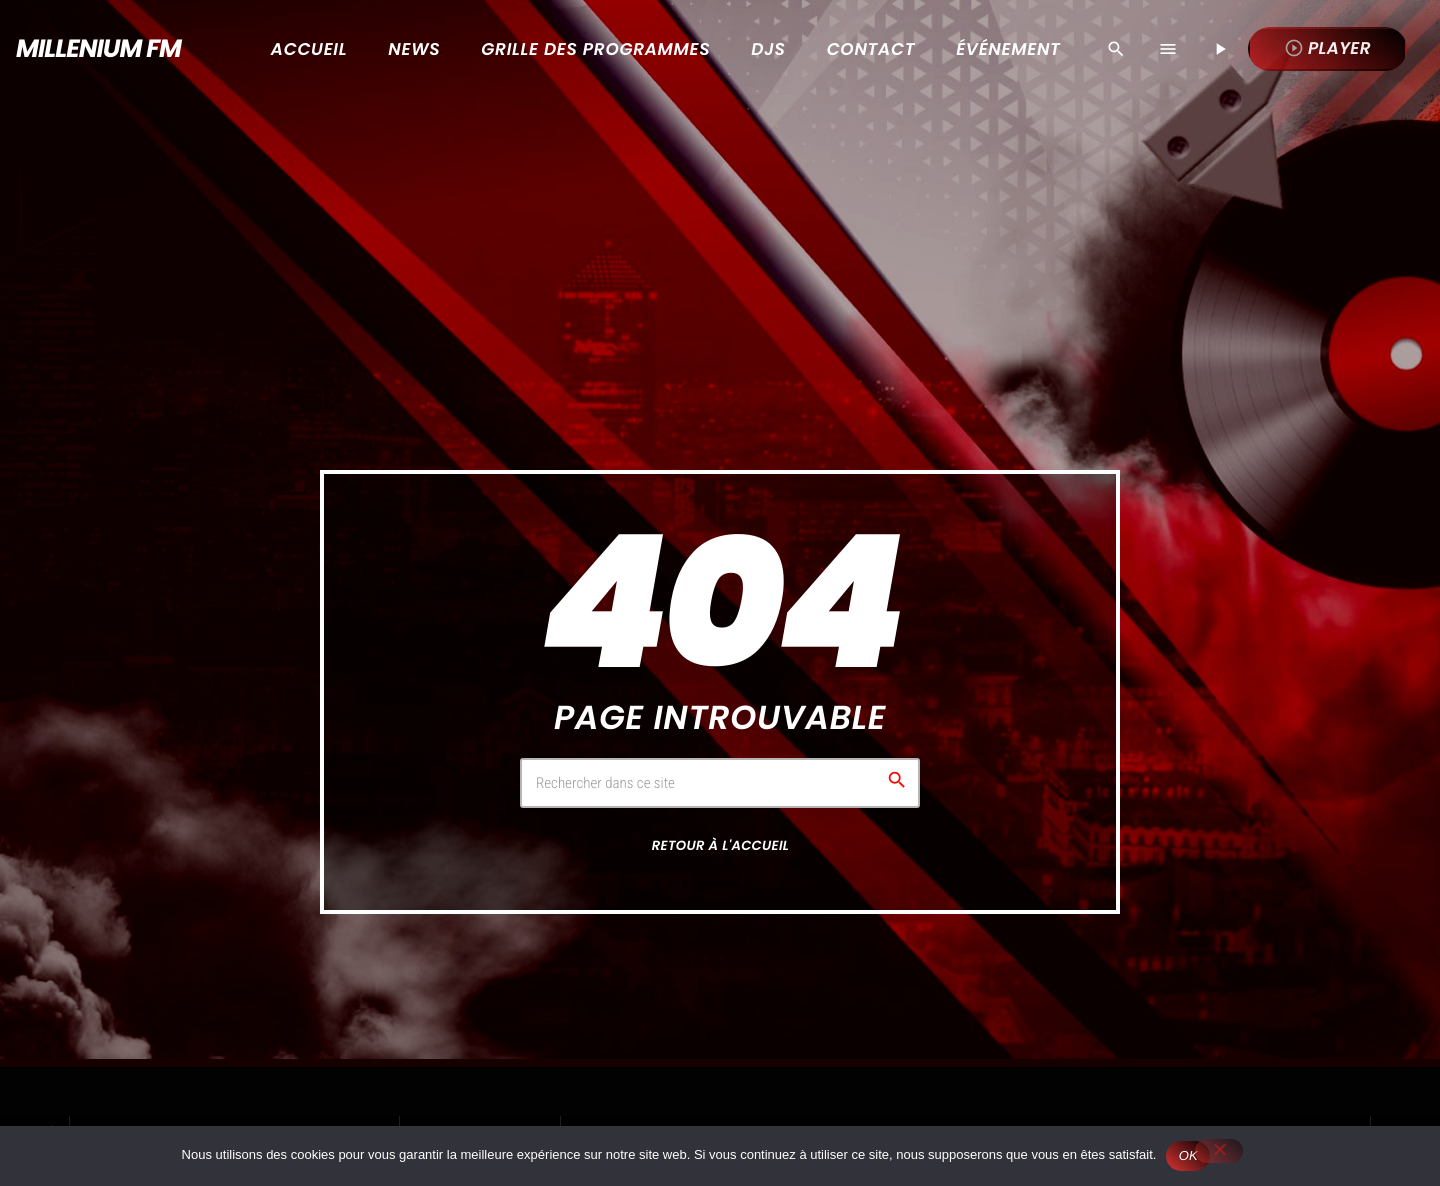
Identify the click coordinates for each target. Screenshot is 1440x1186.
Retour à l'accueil (720, 845)
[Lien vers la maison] (91, 49)
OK (1188, 1155)
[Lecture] (1220, 49)
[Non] (1219, 1151)
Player (1327, 48)
